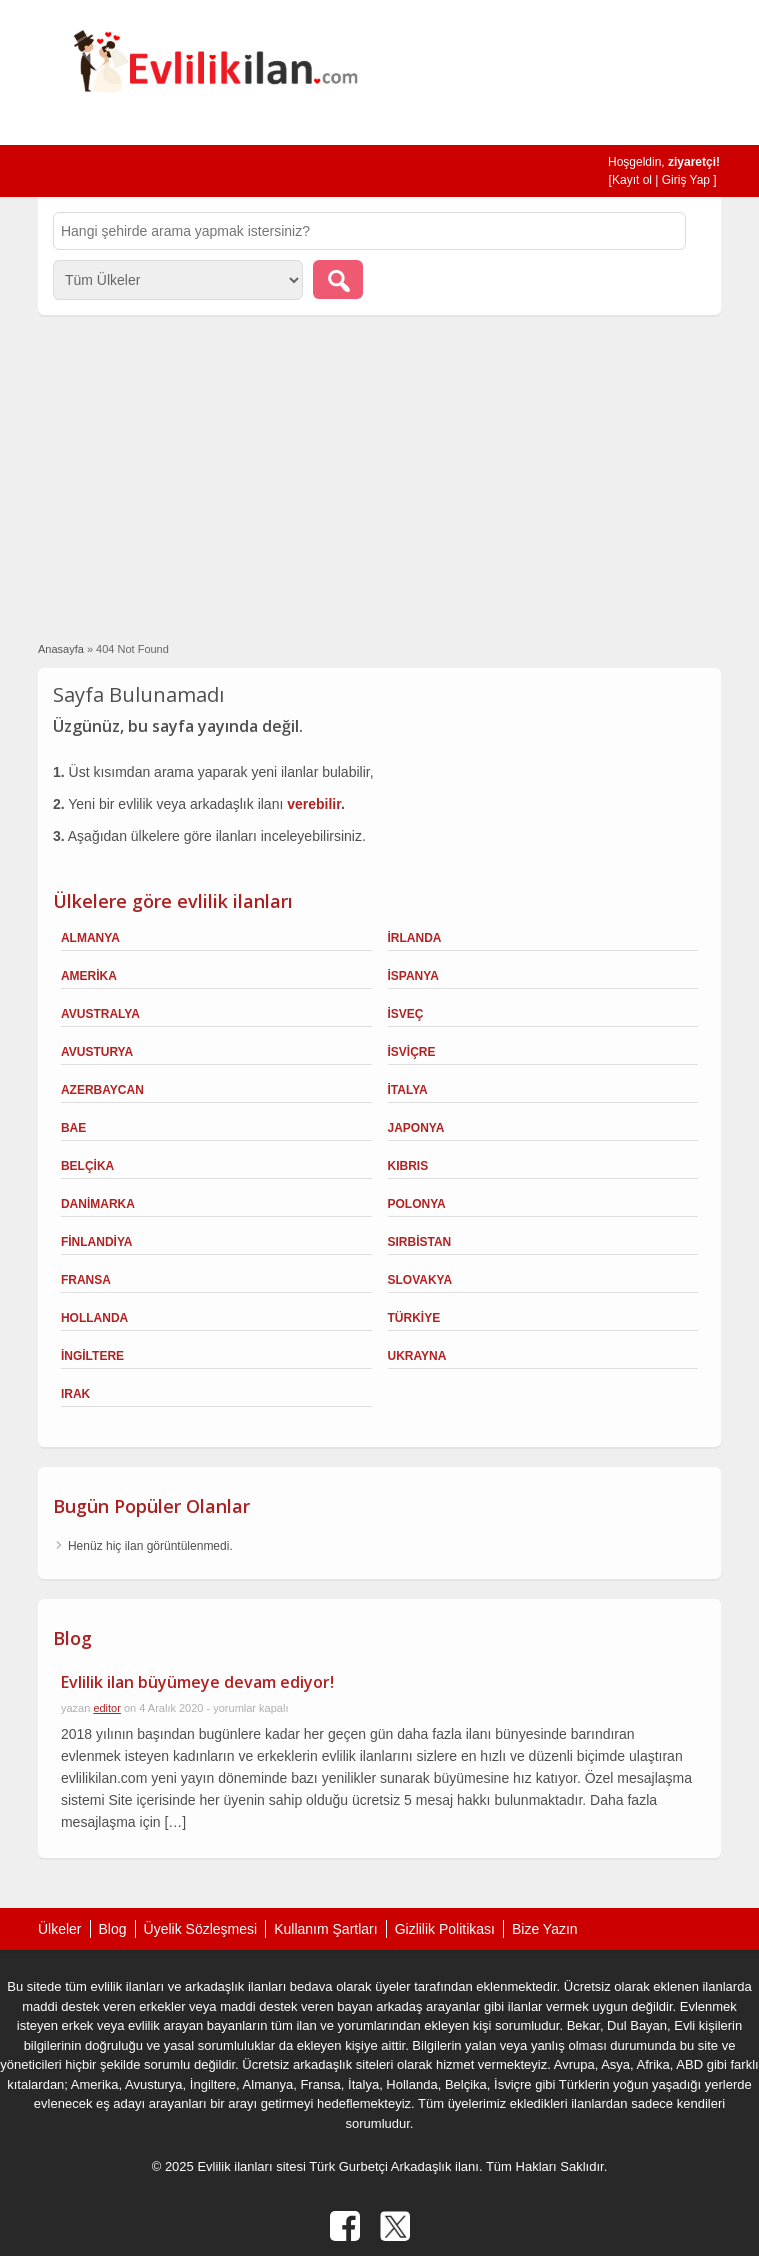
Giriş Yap (686, 180)
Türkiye (414, 1318)
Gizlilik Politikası (445, 1929)
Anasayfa (61, 649)
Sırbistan (420, 1242)
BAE (73, 1128)
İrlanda (415, 938)
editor (107, 1708)
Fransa (86, 1280)
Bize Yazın (545, 1929)
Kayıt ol (632, 180)
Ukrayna (417, 1356)
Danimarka (98, 1204)
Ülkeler (60, 1929)
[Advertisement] (380, 475)
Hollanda (94, 1318)
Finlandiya (97, 1242)
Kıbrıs (408, 1166)
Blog (113, 1929)
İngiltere (92, 1356)
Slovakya (420, 1280)
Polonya (417, 1204)
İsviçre (412, 1052)
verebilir (314, 804)
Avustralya (100, 1014)
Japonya (416, 1128)
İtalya (408, 1090)
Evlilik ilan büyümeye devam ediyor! (197, 1682)
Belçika (87, 1166)
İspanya (413, 976)
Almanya (90, 938)
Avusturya (97, 1052)
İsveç (406, 1014)
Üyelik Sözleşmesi (201, 1929)
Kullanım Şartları (325, 1929)
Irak (75, 1394)
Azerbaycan (102, 1090)
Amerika (89, 976)
